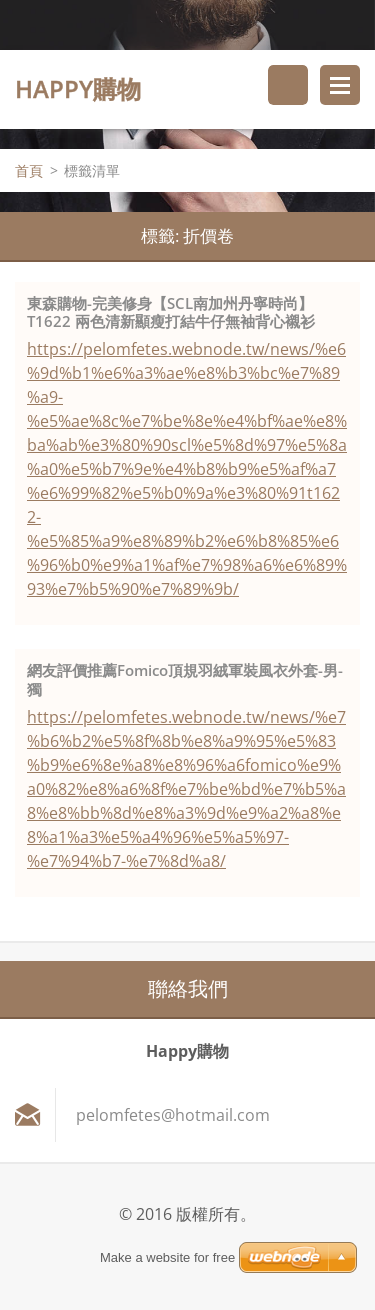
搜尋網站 (288, 85)
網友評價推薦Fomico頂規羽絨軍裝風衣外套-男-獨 (185, 679)
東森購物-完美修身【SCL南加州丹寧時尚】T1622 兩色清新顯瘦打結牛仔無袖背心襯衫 (171, 312)
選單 (340, 85)
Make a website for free (167, 1257)
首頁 (29, 170)
